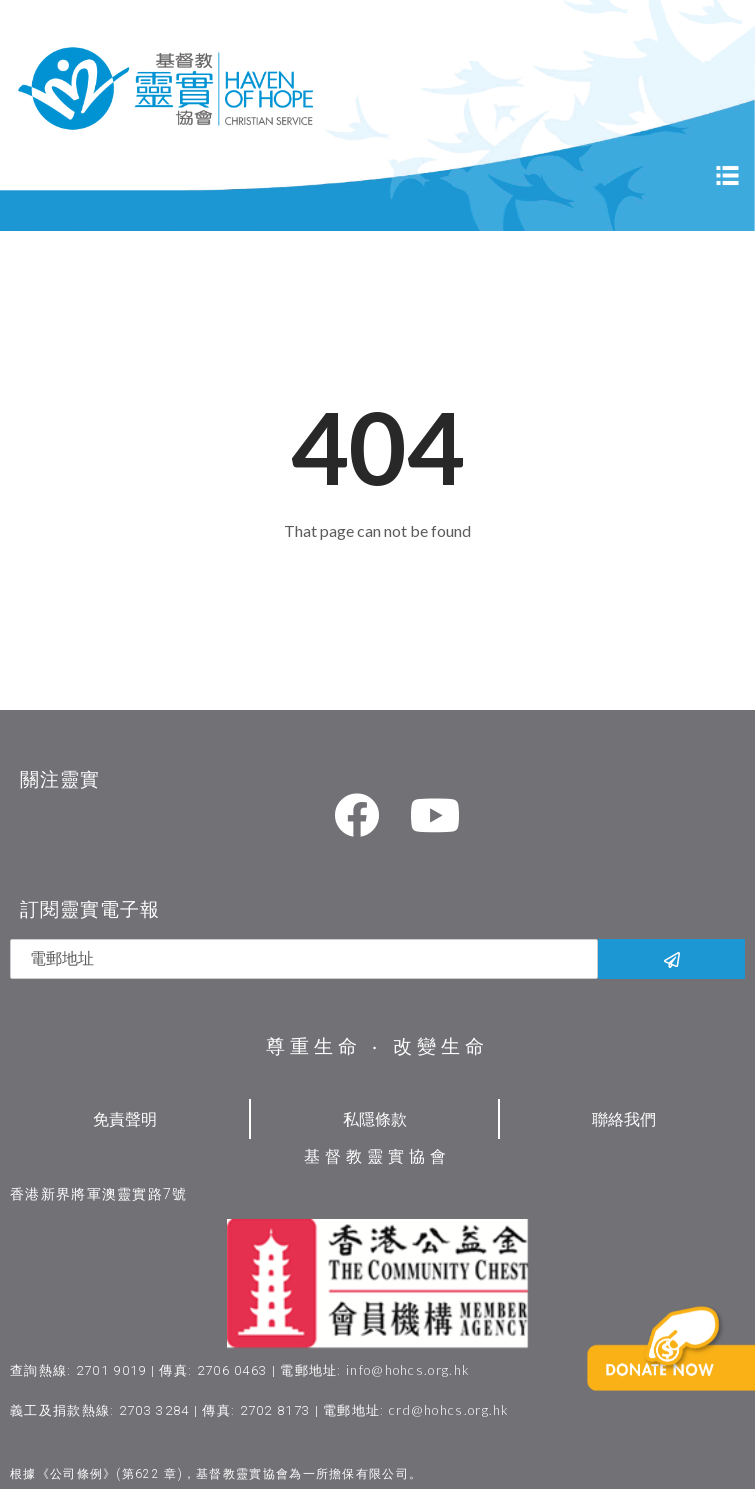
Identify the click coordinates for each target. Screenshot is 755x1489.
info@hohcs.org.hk (408, 1370)
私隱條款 (375, 1118)
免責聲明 (125, 1118)
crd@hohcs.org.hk (449, 1410)
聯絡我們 (624, 1118)
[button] (682, 1380)
